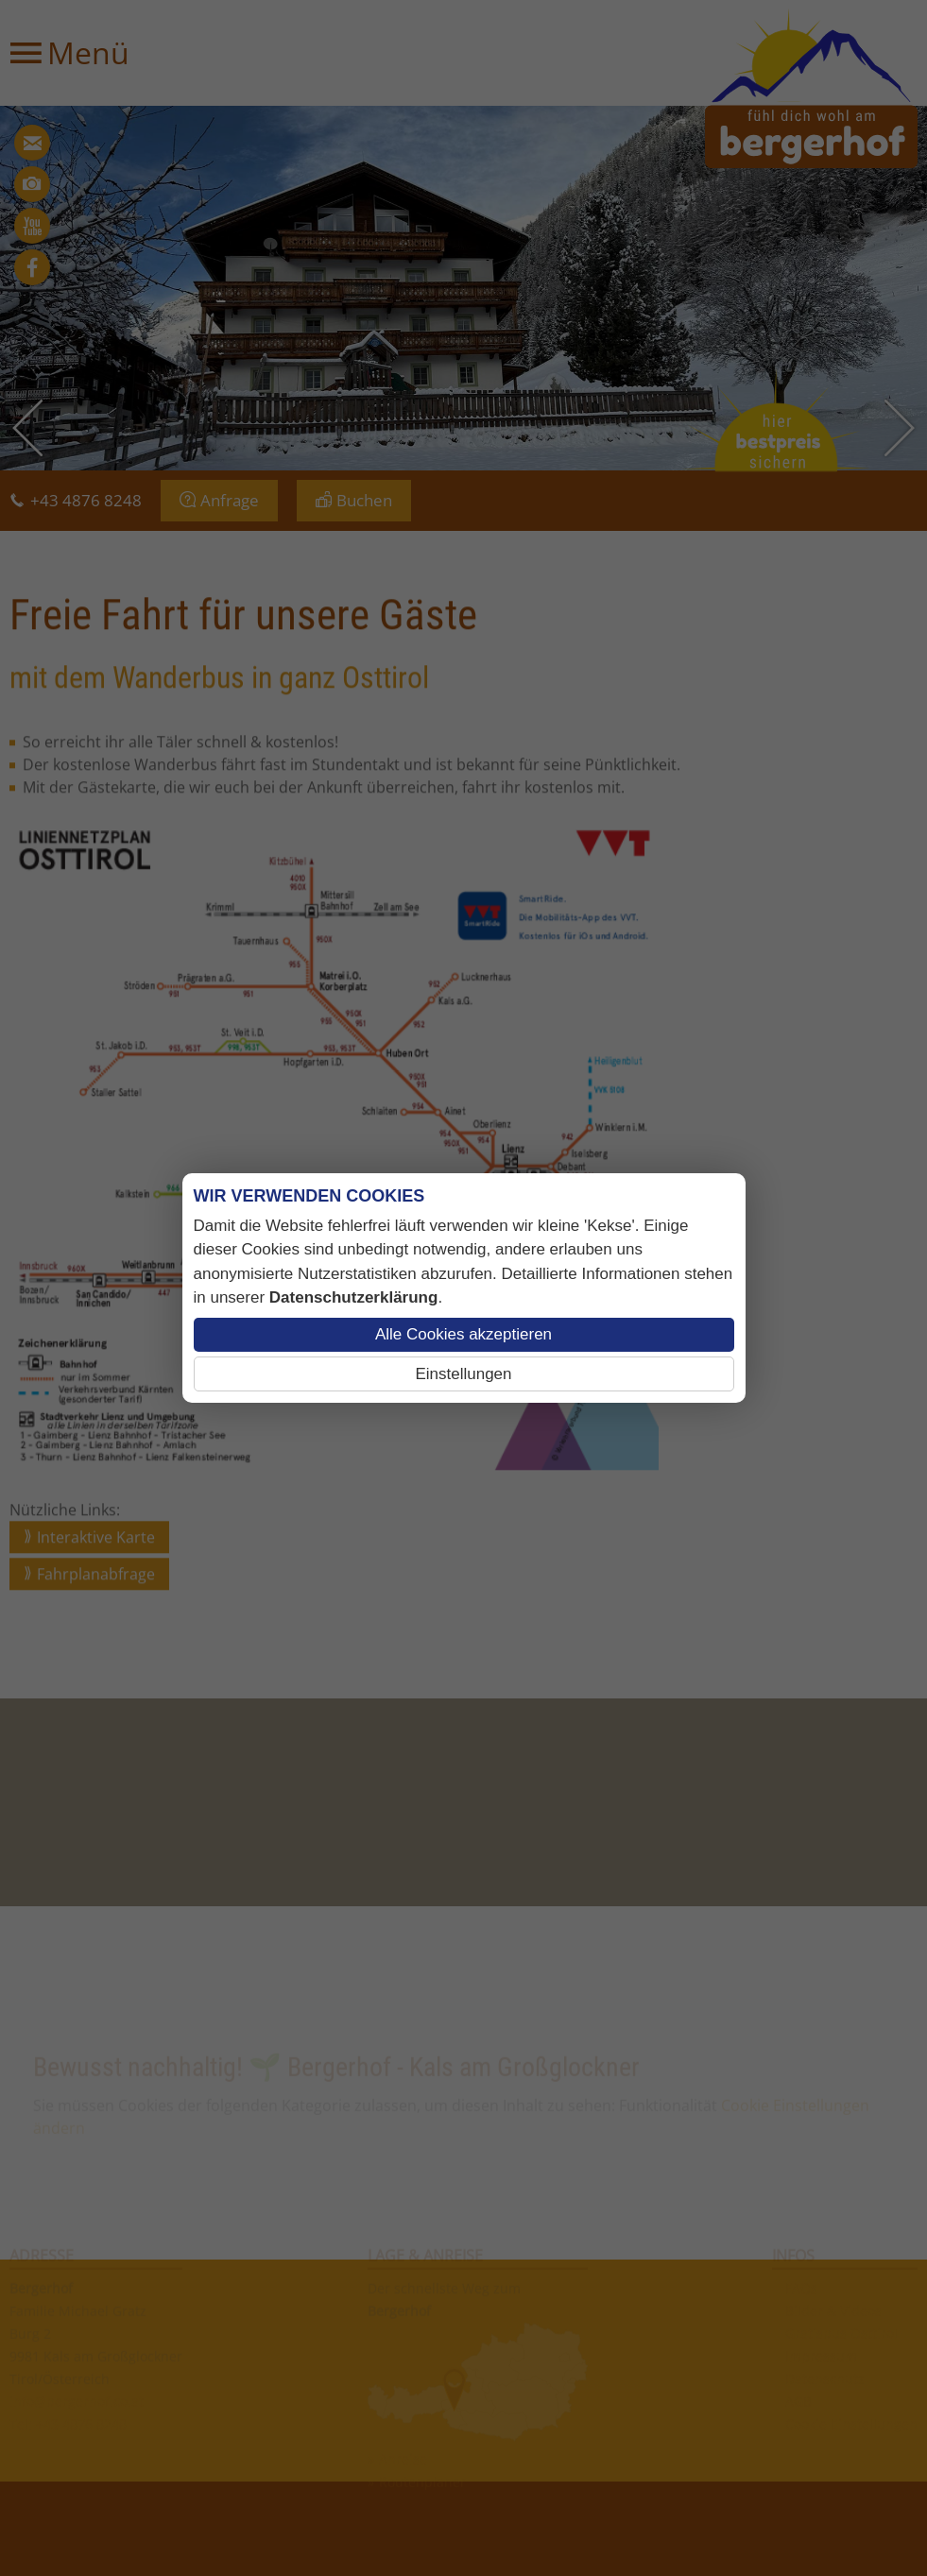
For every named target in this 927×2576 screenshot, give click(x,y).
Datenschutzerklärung (353, 1297)
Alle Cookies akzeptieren (463, 1334)
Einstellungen (463, 1374)
